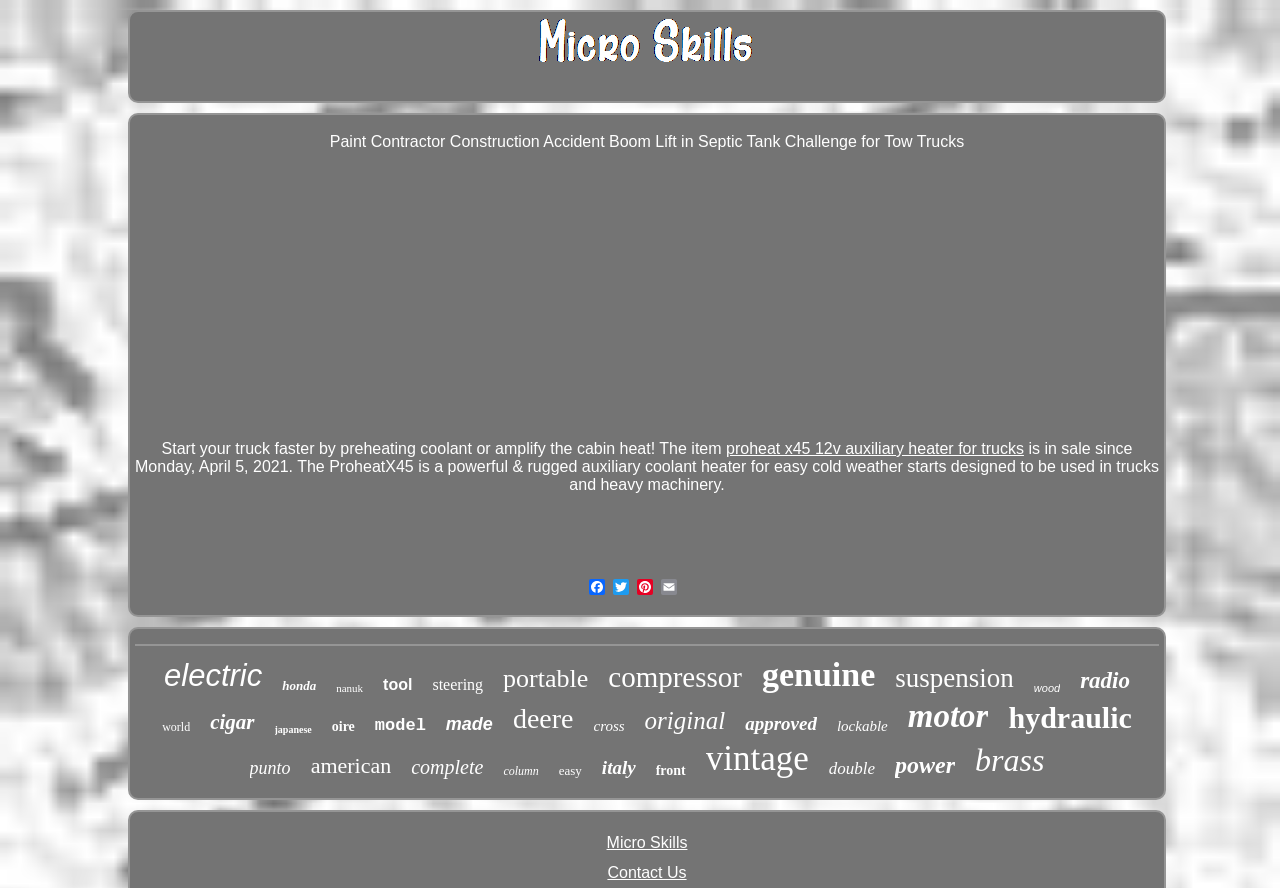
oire (343, 726)
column (520, 771)
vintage (757, 758)
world (176, 727)
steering (457, 684)
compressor (675, 677)
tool (397, 684)
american (351, 765)
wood (1047, 688)
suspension (954, 678)
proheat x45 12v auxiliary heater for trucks (875, 448)
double (852, 768)
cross (608, 726)
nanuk (349, 688)
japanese (293, 729)
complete (447, 767)
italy (619, 767)
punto (270, 768)
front (671, 770)
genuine (818, 674)
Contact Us (646, 872)
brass (1009, 760)
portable (545, 678)
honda (299, 685)
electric (213, 675)
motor (948, 716)
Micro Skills (647, 842)
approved (781, 723)
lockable (862, 726)
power (925, 765)
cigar (232, 722)
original (685, 720)
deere (543, 718)
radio (1105, 680)
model (400, 725)
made (469, 724)
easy (570, 770)
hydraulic (1069, 717)
